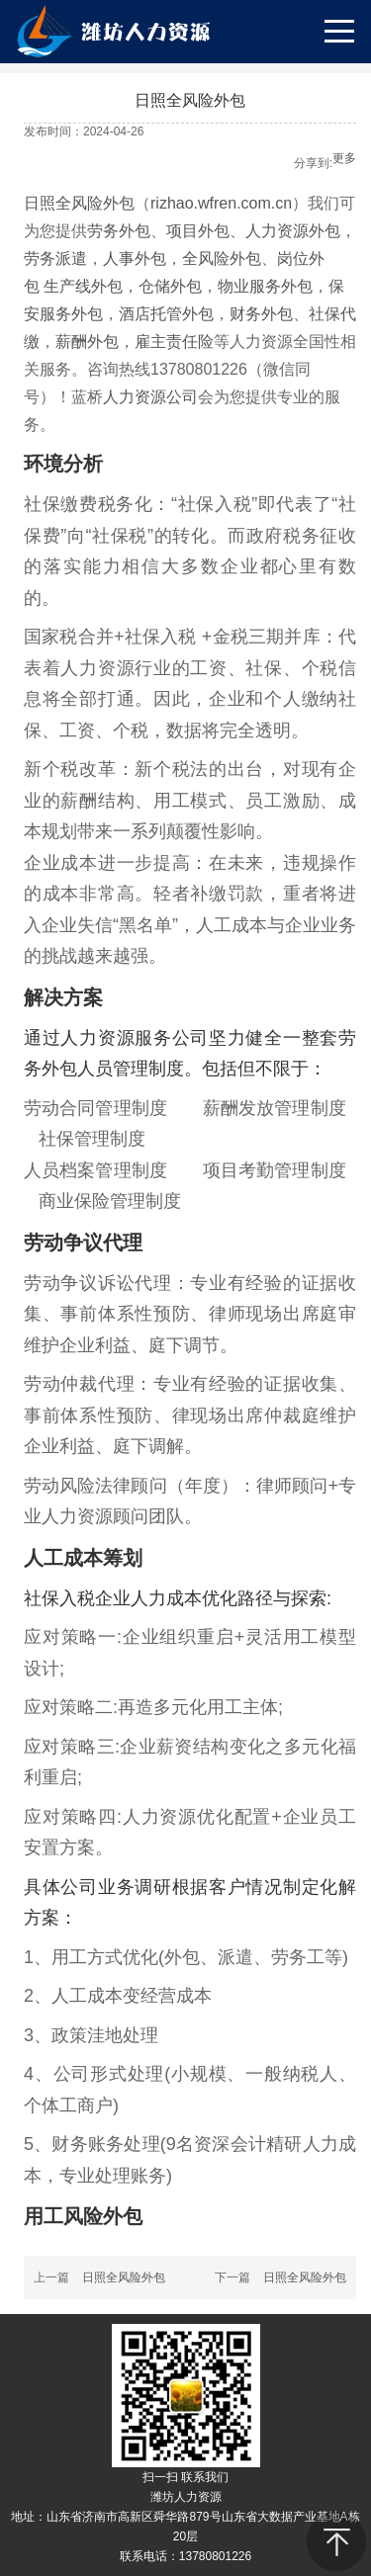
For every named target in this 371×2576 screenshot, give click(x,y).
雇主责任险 (174, 341)
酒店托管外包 (166, 313)
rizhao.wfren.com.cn (221, 203)
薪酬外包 (87, 341)
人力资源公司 (150, 396)
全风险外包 (221, 258)
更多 (344, 158)
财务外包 (261, 313)
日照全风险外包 (79, 203)
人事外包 (134, 258)
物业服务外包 (265, 286)
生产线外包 (83, 286)
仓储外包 (170, 286)
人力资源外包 (292, 230)
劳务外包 (118, 230)
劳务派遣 (55, 258)
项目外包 (198, 230)
